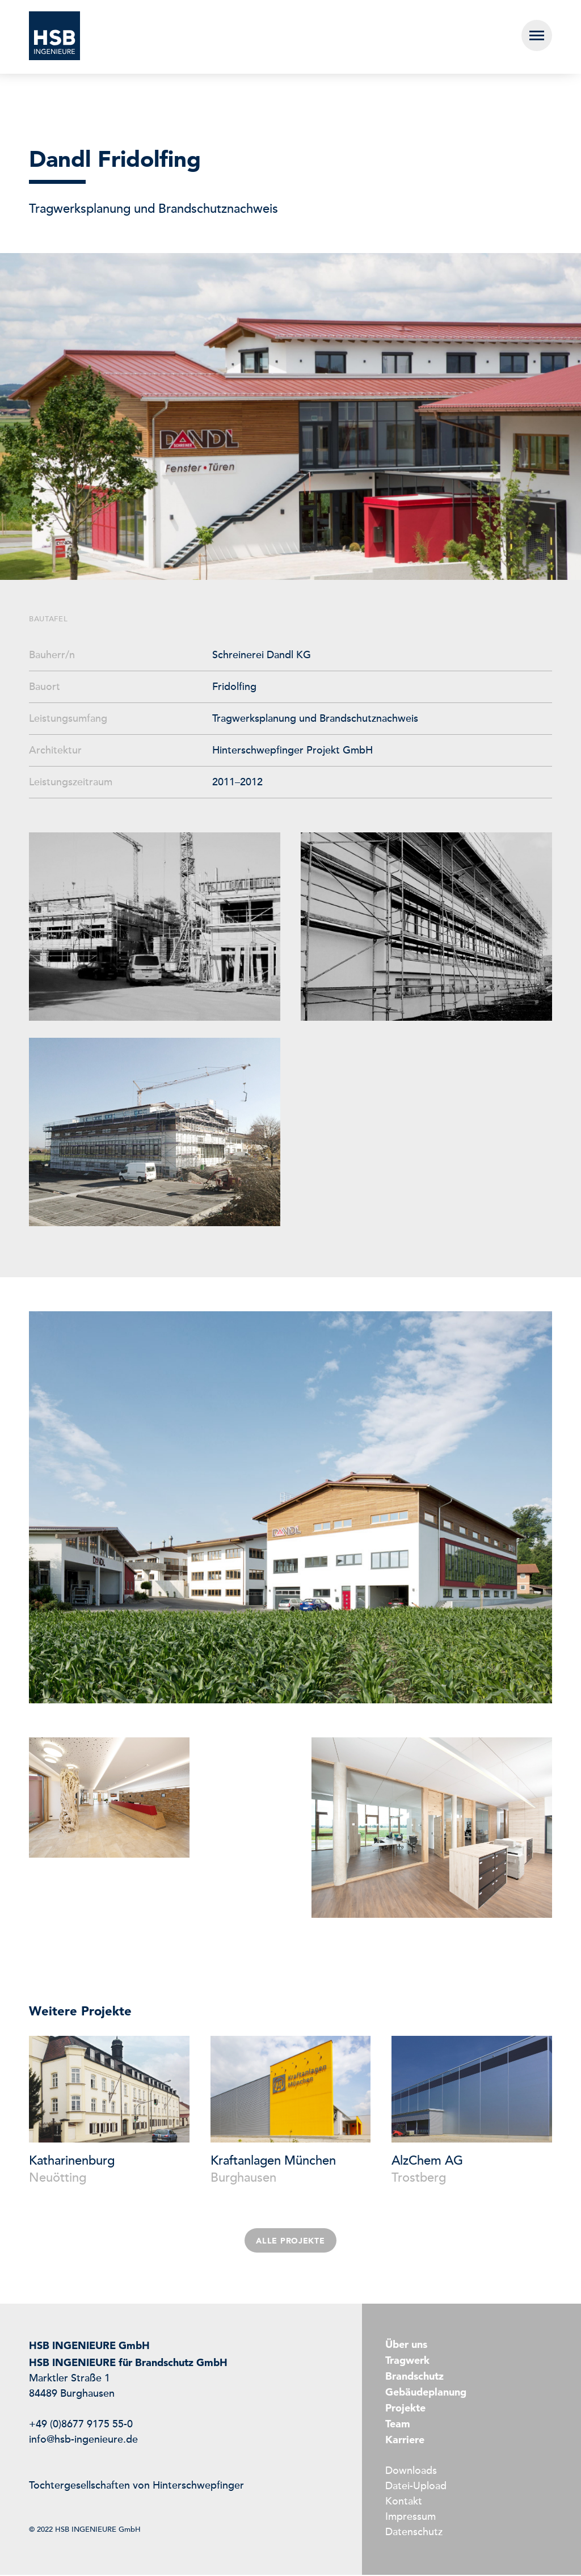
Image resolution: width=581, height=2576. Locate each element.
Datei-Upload (416, 2487)
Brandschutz (414, 2376)
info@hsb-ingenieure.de (83, 2440)
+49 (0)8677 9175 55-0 (81, 2425)
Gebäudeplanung (425, 2391)
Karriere (404, 2439)
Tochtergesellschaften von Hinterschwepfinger (136, 2486)
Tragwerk (407, 2360)
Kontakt (403, 2502)
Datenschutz (414, 2533)
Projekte (405, 2407)
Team (397, 2423)
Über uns (406, 2344)
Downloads (411, 2471)
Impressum (410, 2517)
